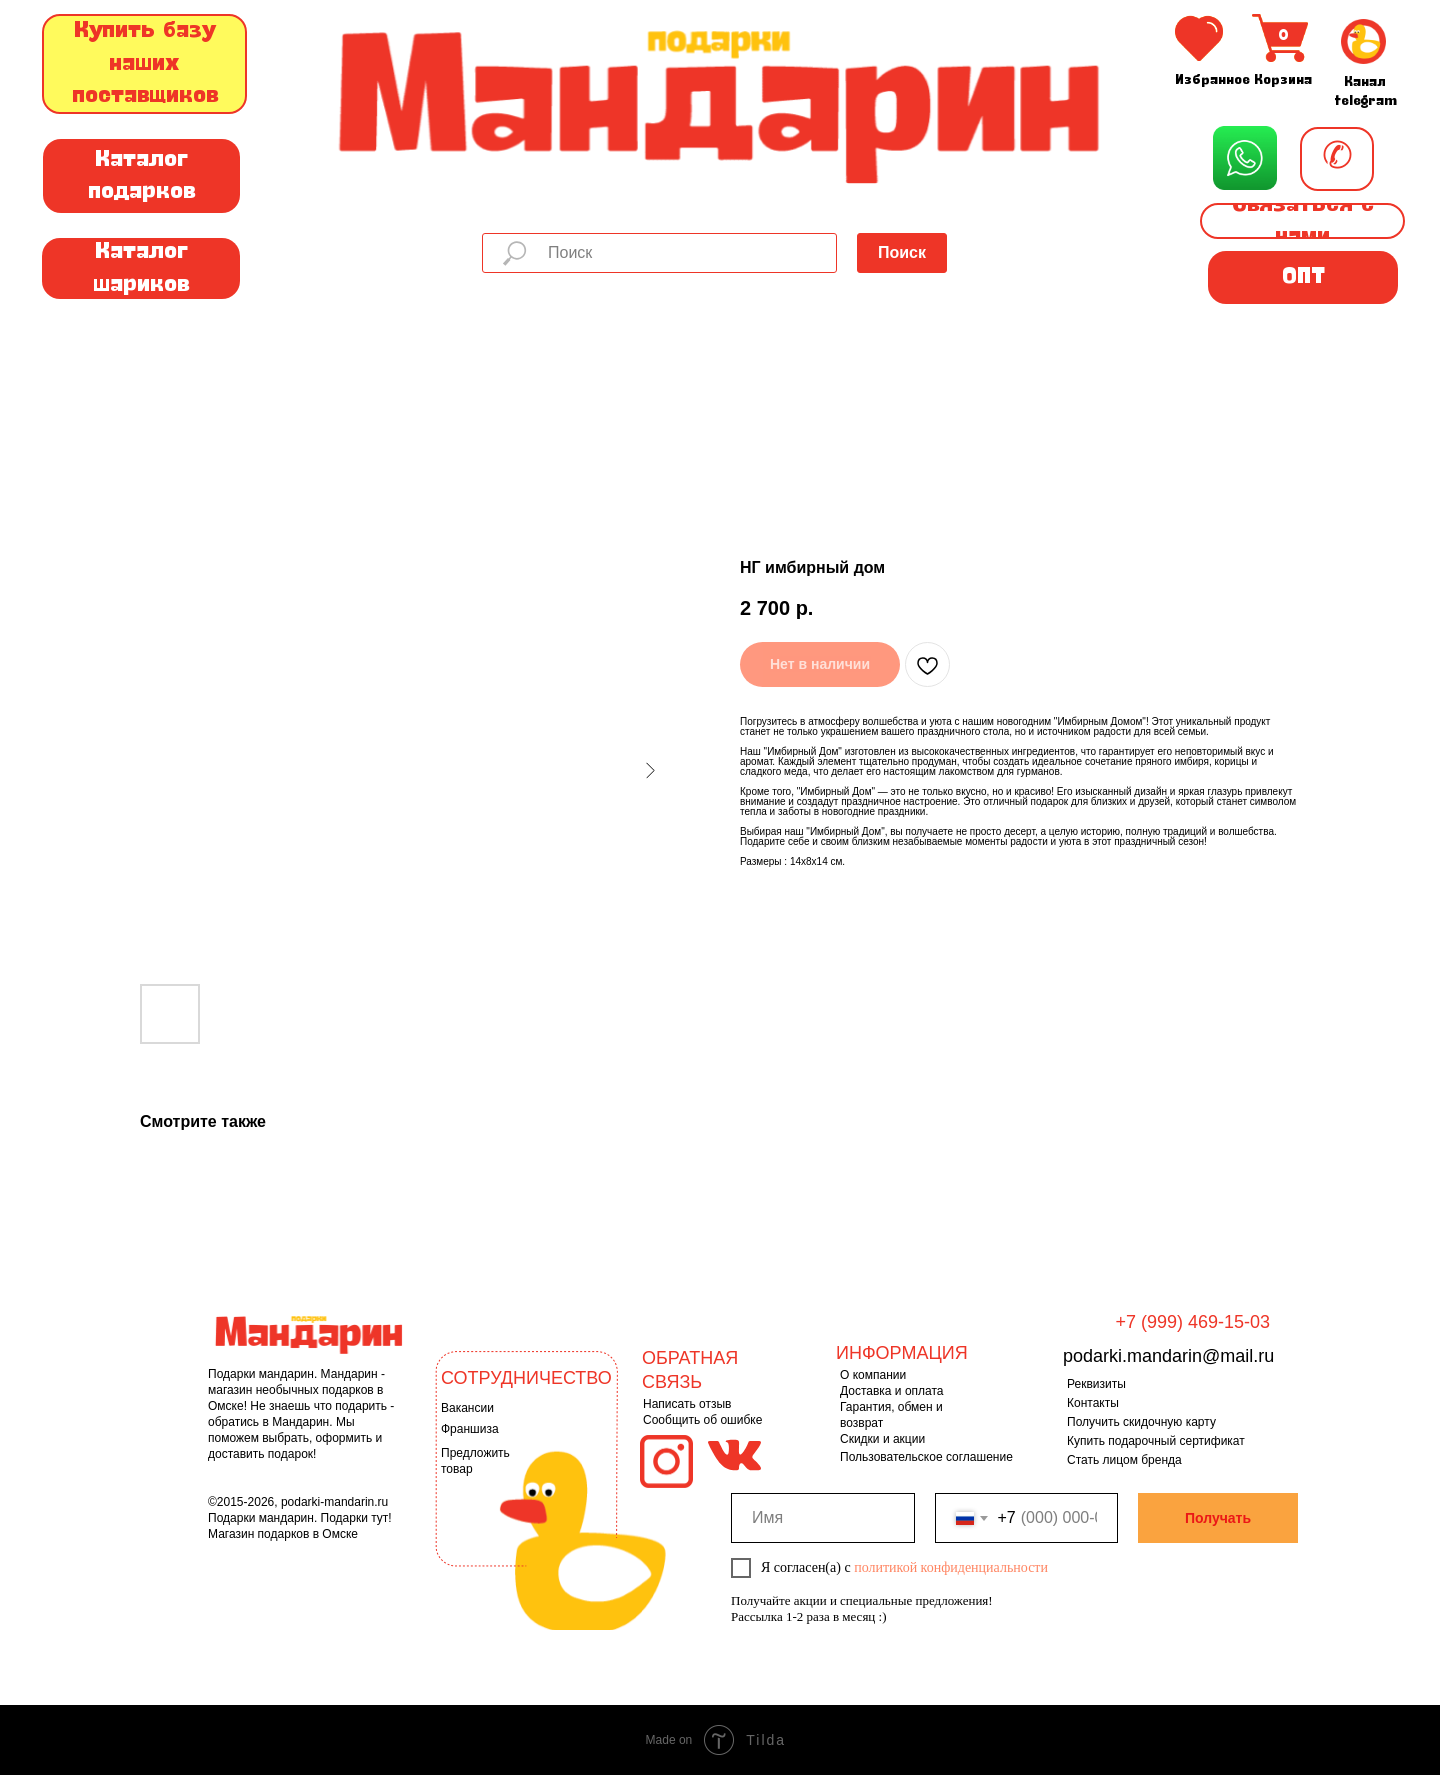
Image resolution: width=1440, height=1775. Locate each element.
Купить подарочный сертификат (1156, 1441)
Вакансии (467, 1408)
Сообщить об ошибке (702, 1420)
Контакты (1093, 1403)
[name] (823, 1518)
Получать (1218, 1518)
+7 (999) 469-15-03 (1192, 1322)
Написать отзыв (687, 1404)
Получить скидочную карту (1141, 1422)
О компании (873, 1375)
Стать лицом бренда (1124, 1460)
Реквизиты (1096, 1384)
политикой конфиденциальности (951, 1567)
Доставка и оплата (892, 1391)
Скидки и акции (882, 1439)
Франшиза (470, 1429)
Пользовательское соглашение (926, 1457)
